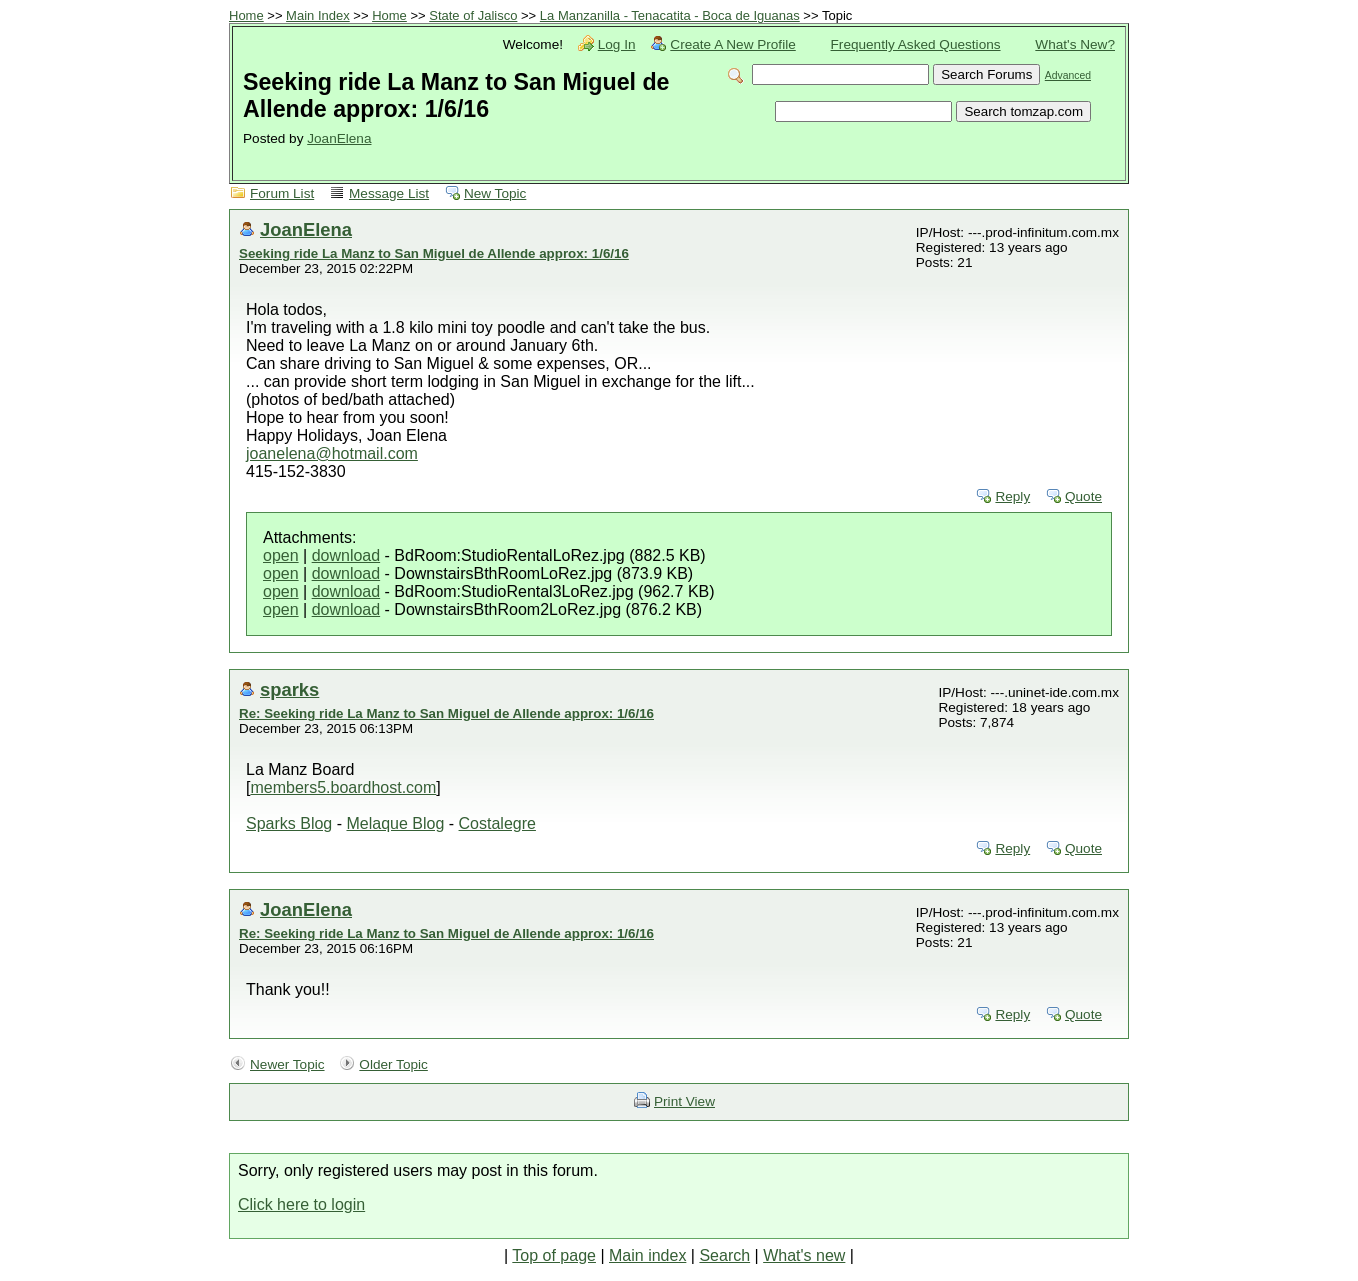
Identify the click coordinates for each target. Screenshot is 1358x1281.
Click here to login (301, 1204)
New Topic (495, 193)
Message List (389, 193)
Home (246, 15)
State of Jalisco (473, 15)
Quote (1083, 496)
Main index (647, 1255)
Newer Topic (287, 1064)
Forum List (282, 193)
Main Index (318, 15)
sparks (289, 689)
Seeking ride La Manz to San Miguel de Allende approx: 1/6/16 (434, 253)
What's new (804, 1255)
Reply (1012, 496)
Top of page (554, 1255)
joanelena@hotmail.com (332, 453)
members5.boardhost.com (343, 787)
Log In (617, 44)
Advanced (1068, 75)
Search (724, 1255)
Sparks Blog (289, 823)
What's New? (1075, 44)
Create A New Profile (732, 44)
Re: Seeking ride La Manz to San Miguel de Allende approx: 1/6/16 (446, 713)
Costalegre (497, 823)
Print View (684, 1101)
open (281, 555)
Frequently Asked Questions (916, 44)
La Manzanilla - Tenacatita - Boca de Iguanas (670, 15)
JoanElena (339, 138)
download (346, 555)
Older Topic (393, 1064)
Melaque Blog (395, 823)
